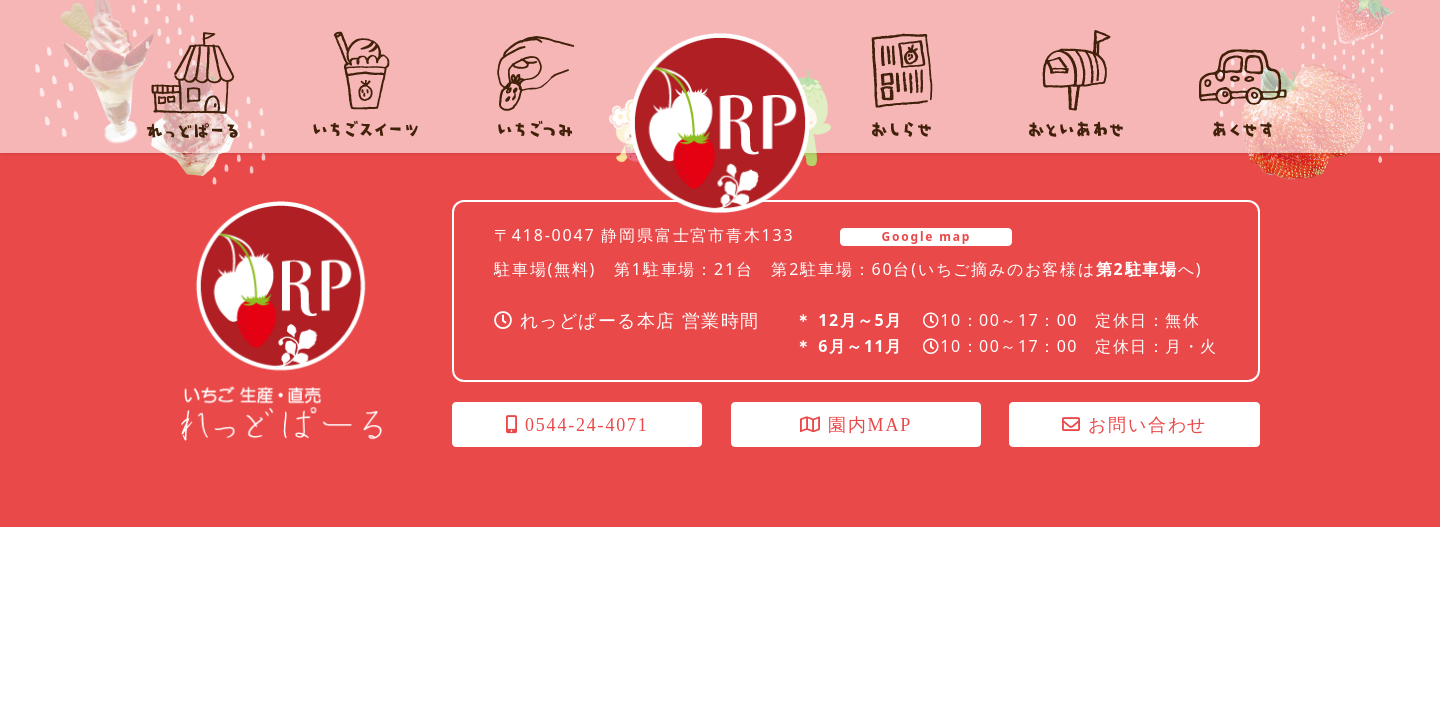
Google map (926, 236)
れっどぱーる (720, 123)
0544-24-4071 (577, 425)
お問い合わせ (1134, 425)
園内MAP (856, 425)
